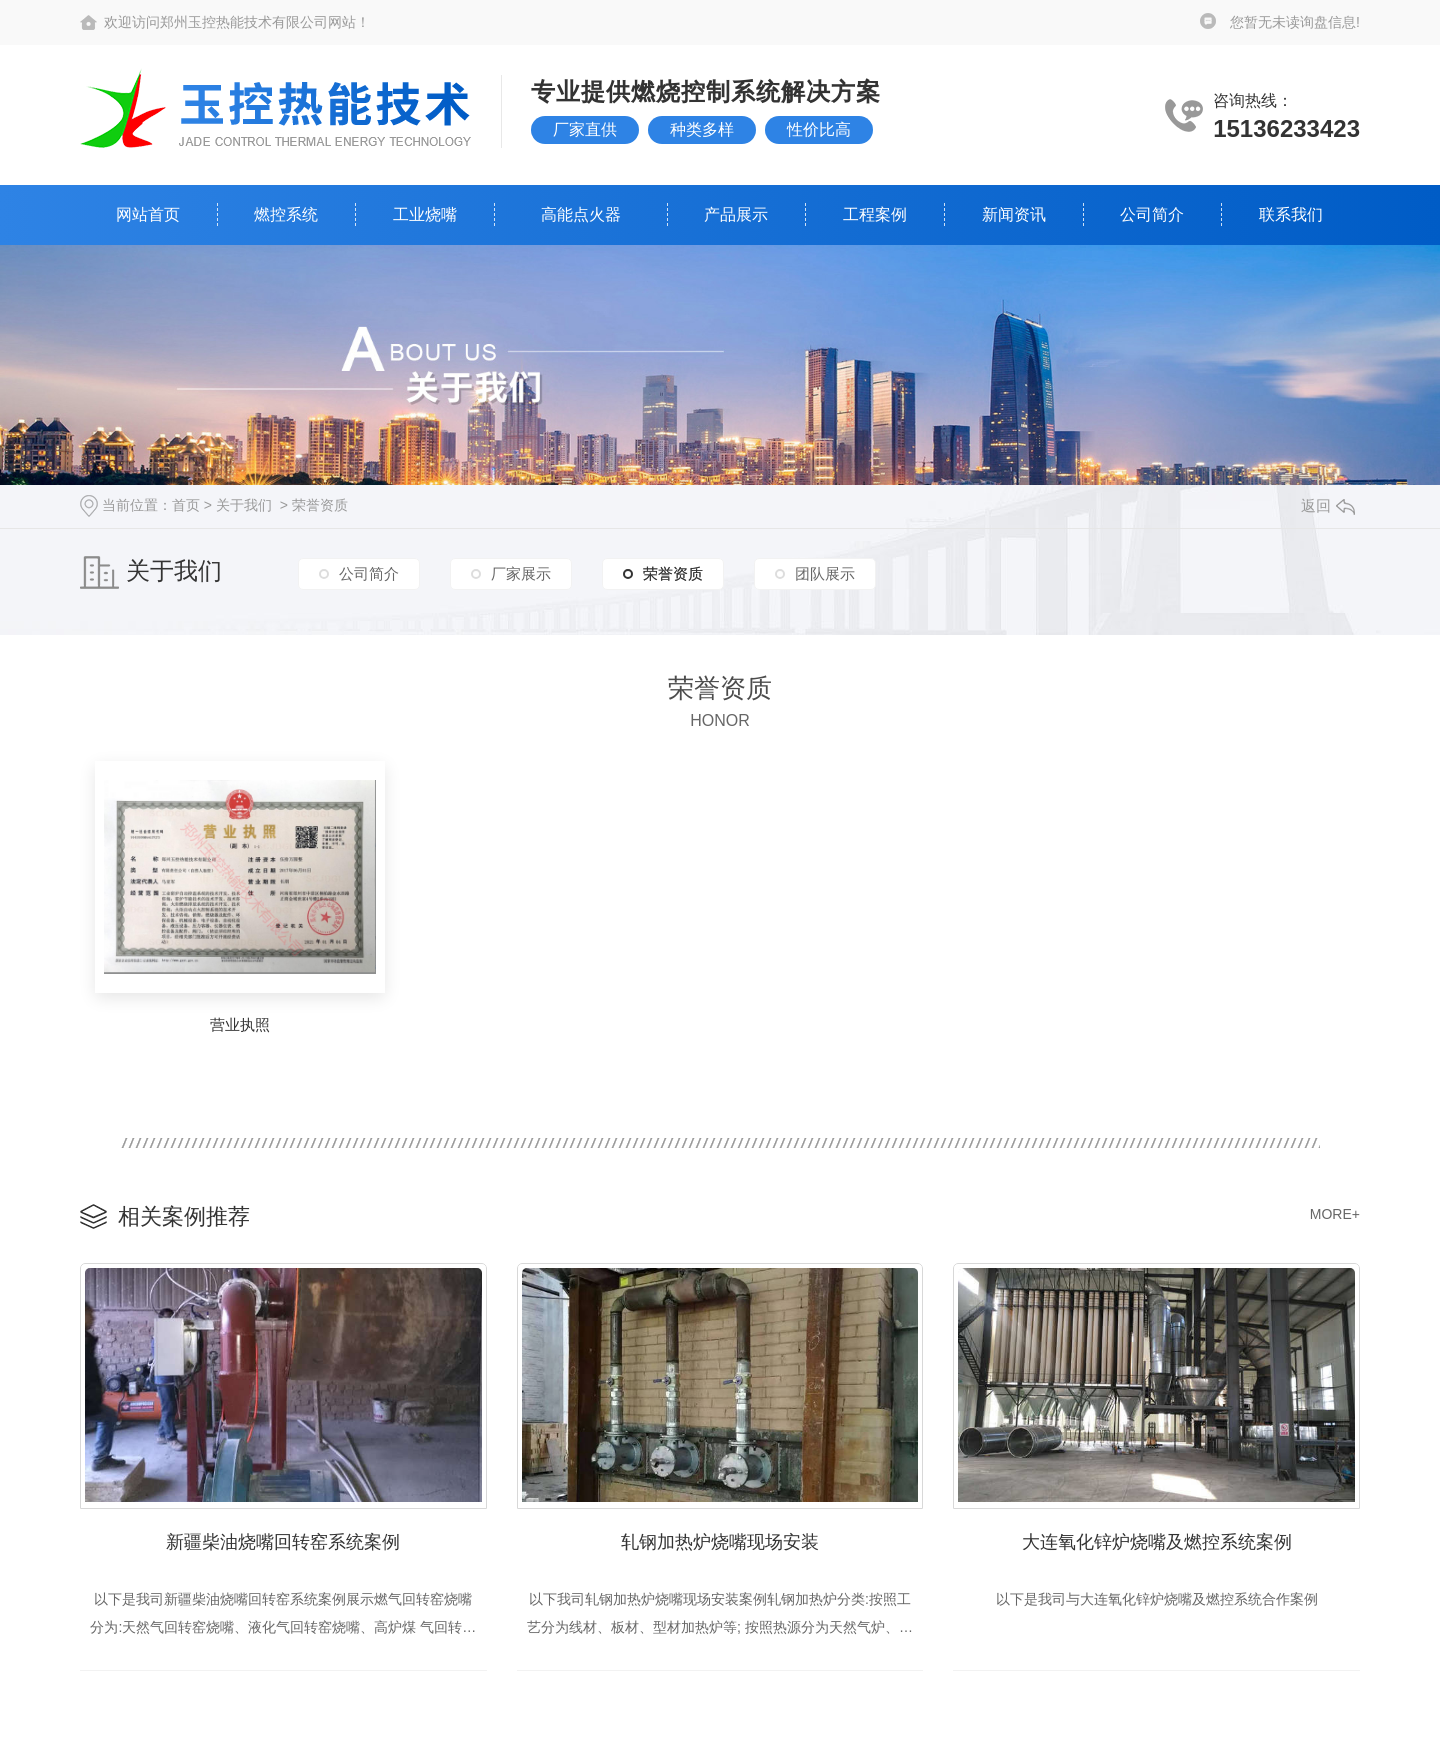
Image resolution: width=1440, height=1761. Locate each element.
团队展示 (825, 573)
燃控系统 (286, 214)
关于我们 (244, 505)
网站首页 (148, 214)
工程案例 (875, 214)
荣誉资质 (320, 505)
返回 (1328, 505)
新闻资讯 (1014, 214)
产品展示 (736, 214)
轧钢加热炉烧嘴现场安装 (720, 1542)
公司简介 (1152, 214)
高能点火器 (581, 214)
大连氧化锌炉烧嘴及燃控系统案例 (1157, 1542)
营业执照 (240, 1024)
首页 (186, 505)
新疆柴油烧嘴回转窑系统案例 (283, 1542)
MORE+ (1335, 1214)
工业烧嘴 (425, 214)
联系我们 (1291, 214)
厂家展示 (521, 573)
